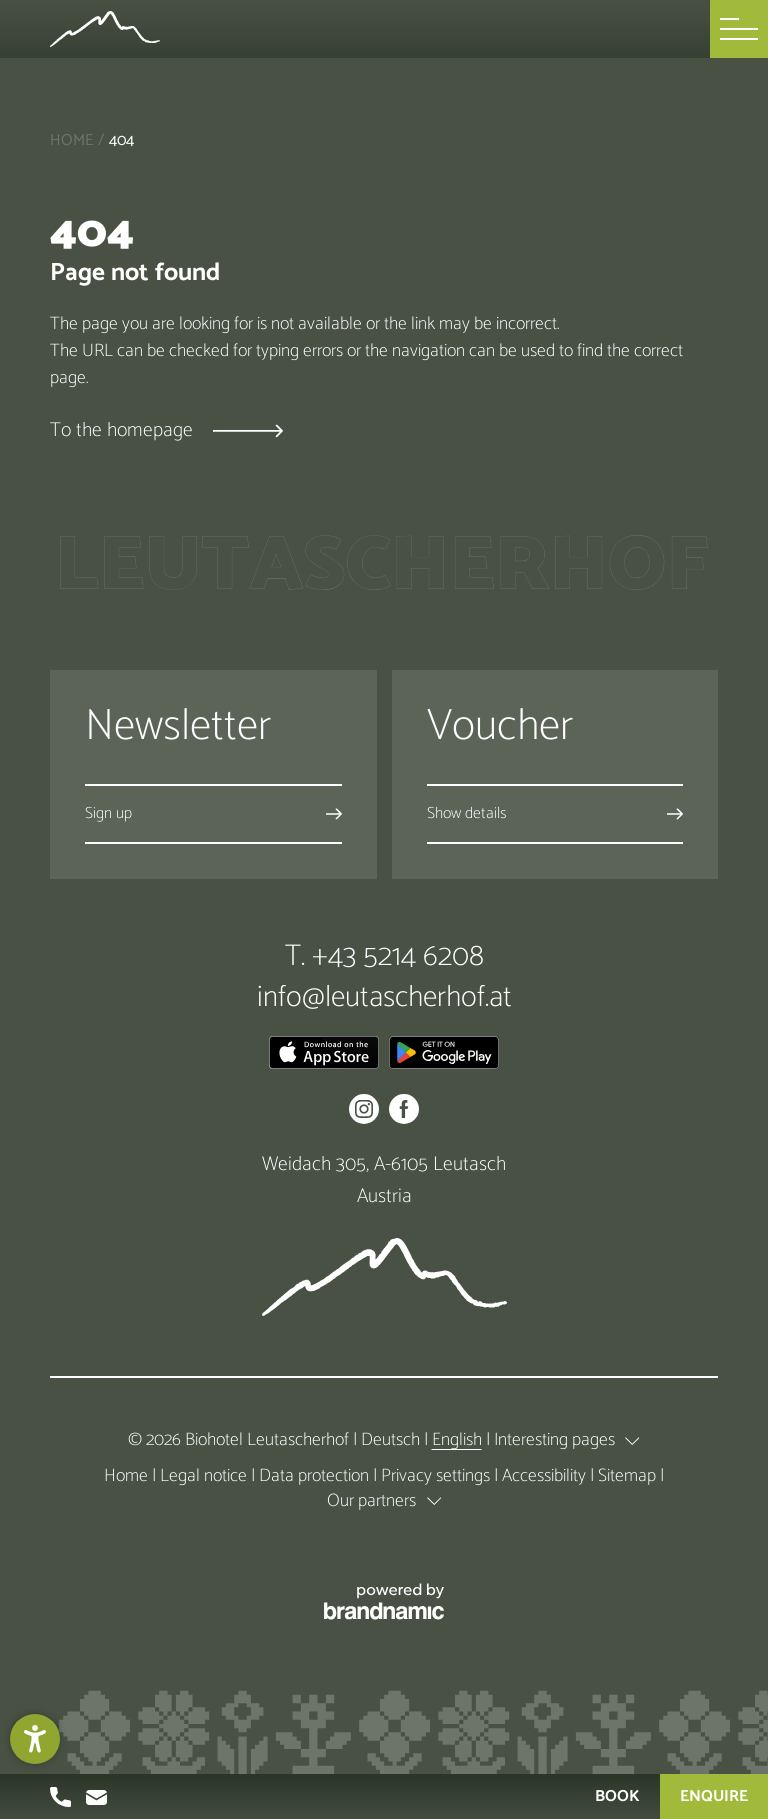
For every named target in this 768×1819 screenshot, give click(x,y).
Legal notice (205, 1476)
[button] (739, 29)
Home (71, 140)
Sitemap (629, 1476)
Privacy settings (437, 1476)
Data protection (316, 1476)
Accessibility (546, 1476)
